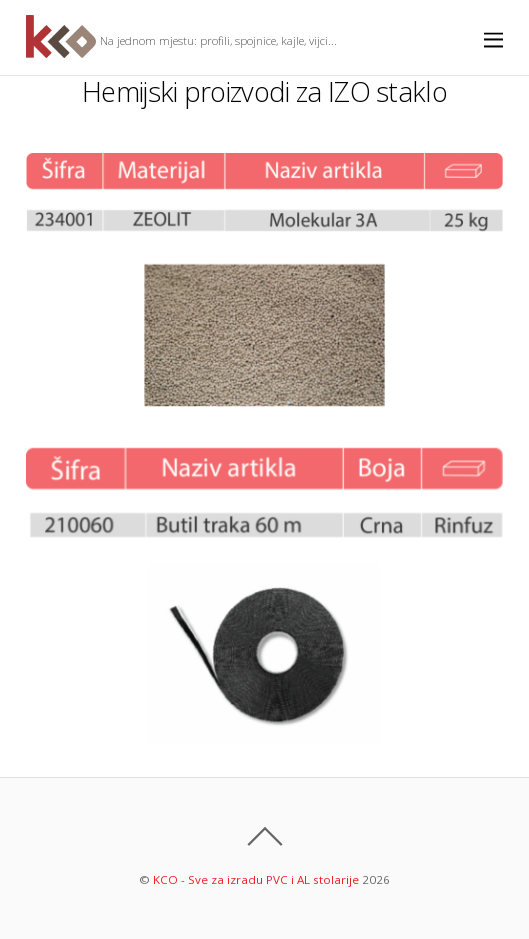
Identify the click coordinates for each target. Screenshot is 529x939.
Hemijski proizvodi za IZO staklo (264, 91)
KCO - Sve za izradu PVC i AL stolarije (256, 879)
